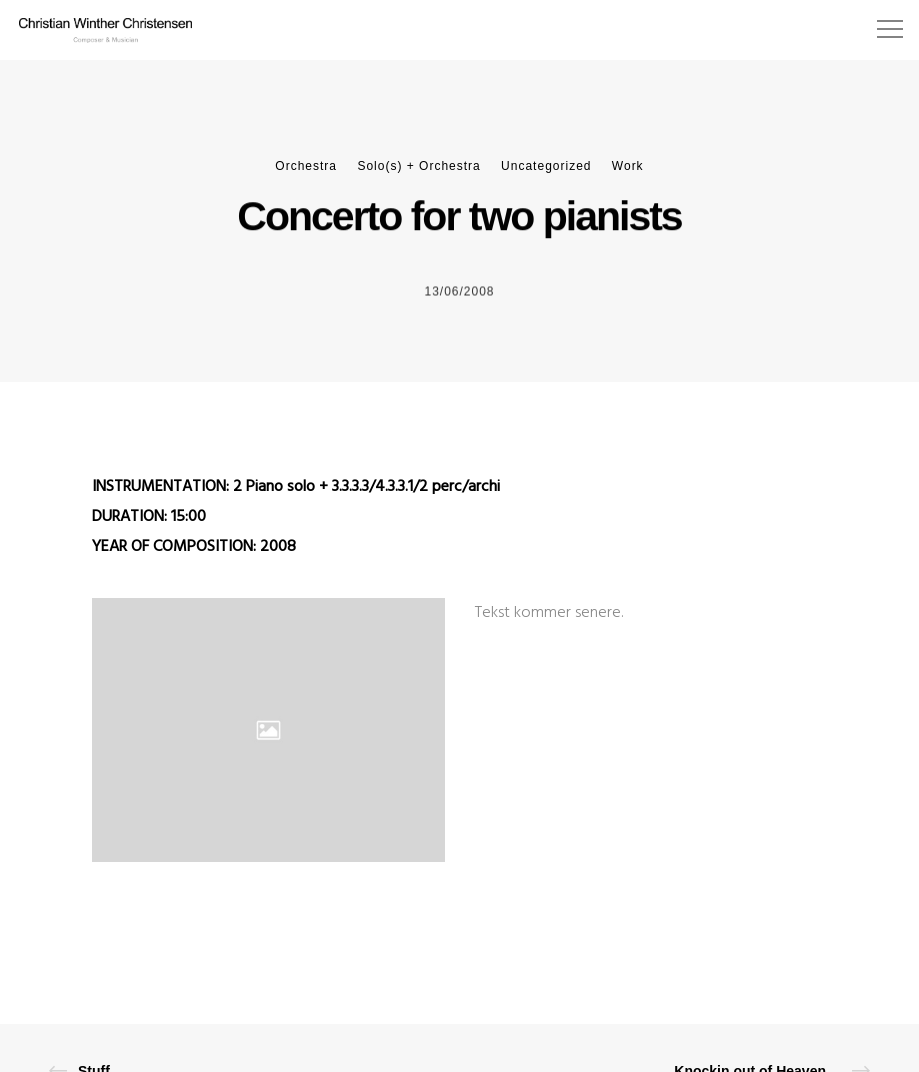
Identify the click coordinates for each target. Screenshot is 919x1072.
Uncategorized (546, 166)
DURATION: (131, 517)
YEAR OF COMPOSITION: (176, 547)
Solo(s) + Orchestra (418, 166)
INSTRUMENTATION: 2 (169, 487)
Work (628, 166)
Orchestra (306, 166)
